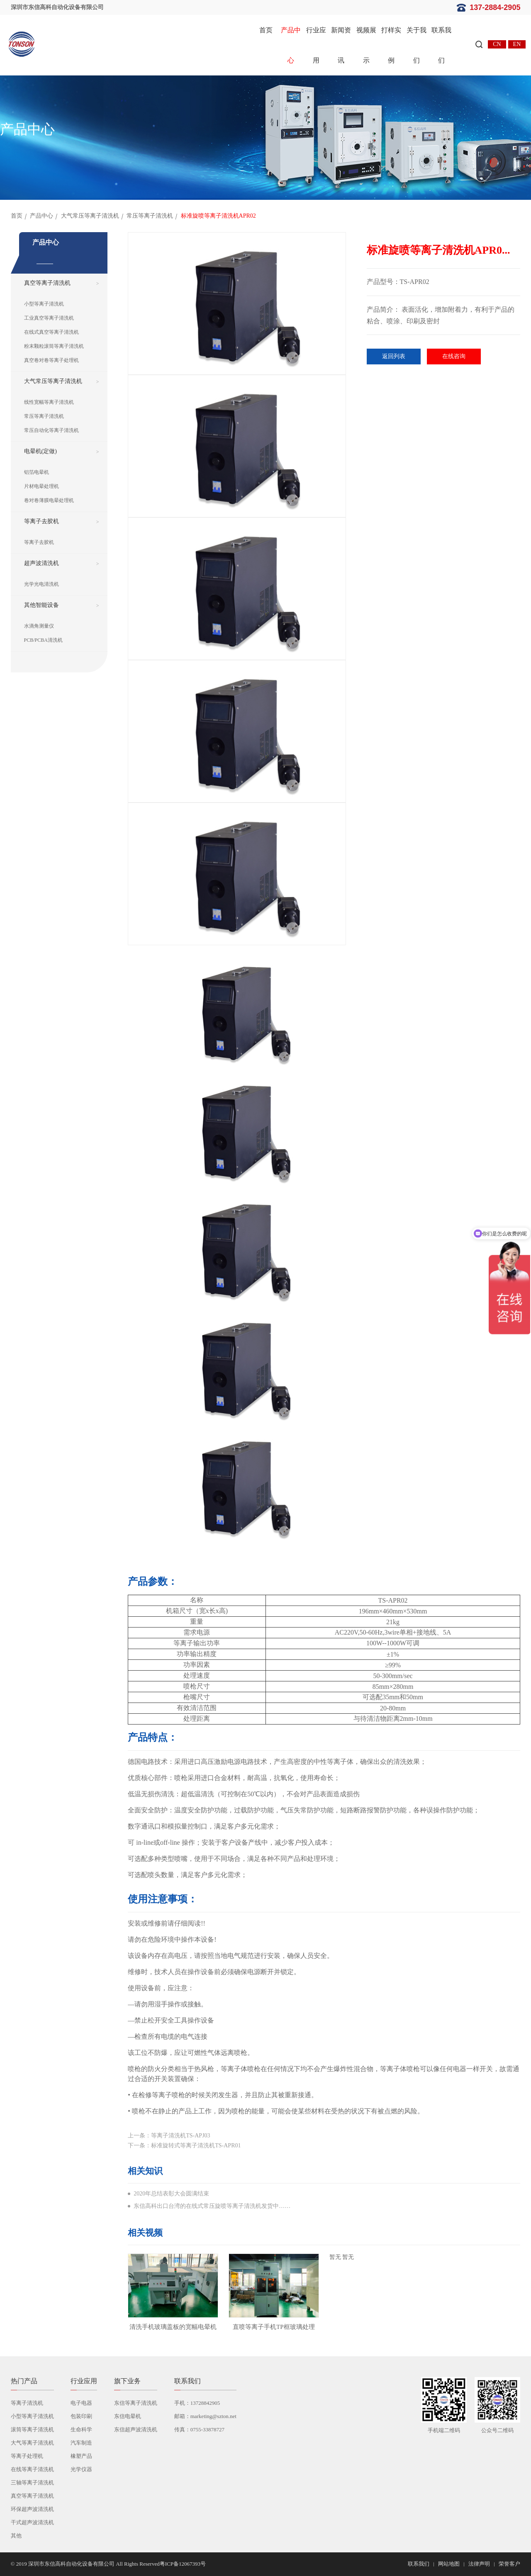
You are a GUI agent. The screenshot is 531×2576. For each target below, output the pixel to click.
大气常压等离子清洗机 (90, 216)
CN (497, 44)
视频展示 (366, 45)
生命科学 (81, 2429)
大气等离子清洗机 (32, 2443)
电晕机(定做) (40, 451)
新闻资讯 (341, 45)
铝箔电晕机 (36, 472)
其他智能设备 (41, 605)
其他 (16, 2535)
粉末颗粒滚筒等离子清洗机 (54, 346)
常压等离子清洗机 (150, 216)
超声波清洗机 (41, 563)
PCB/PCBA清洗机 (43, 640)
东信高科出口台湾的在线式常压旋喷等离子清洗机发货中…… (212, 2206)
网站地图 (449, 2564)
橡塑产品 (81, 2456)
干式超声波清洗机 (32, 2522)
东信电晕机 (127, 2416)
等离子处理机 (27, 2456)
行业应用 (316, 45)
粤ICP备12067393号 (183, 2564)
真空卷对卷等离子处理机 (51, 360)
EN (517, 44)
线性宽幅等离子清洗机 (49, 402)
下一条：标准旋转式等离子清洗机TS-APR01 (184, 2145)
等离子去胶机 (41, 521)
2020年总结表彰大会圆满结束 (171, 2193)
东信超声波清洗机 (135, 2429)
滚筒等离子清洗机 (32, 2429)
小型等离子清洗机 (44, 304)
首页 (266, 30)
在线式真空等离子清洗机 (51, 332)
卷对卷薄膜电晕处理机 (49, 500)
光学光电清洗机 (41, 584)
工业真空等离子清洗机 (49, 318)
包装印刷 (81, 2416)
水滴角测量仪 (39, 626)
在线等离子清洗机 (32, 2469)
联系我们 (441, 45)
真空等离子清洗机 (47, 283)
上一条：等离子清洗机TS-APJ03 (169, 2135)
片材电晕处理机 (41, 486)
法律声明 (479, 2564)
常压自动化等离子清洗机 (51, 430)
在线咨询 (453, 356)
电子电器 (81, 2403)
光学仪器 (81, 2469)
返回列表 (393, 356)
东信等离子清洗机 (135, 2403)
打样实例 (391, 45)
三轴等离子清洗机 (32, 2482)
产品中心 (291, 45)
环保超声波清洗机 (32, 2509)
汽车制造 (81, 2443)
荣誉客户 (509, 2564)
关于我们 (416, 45)
